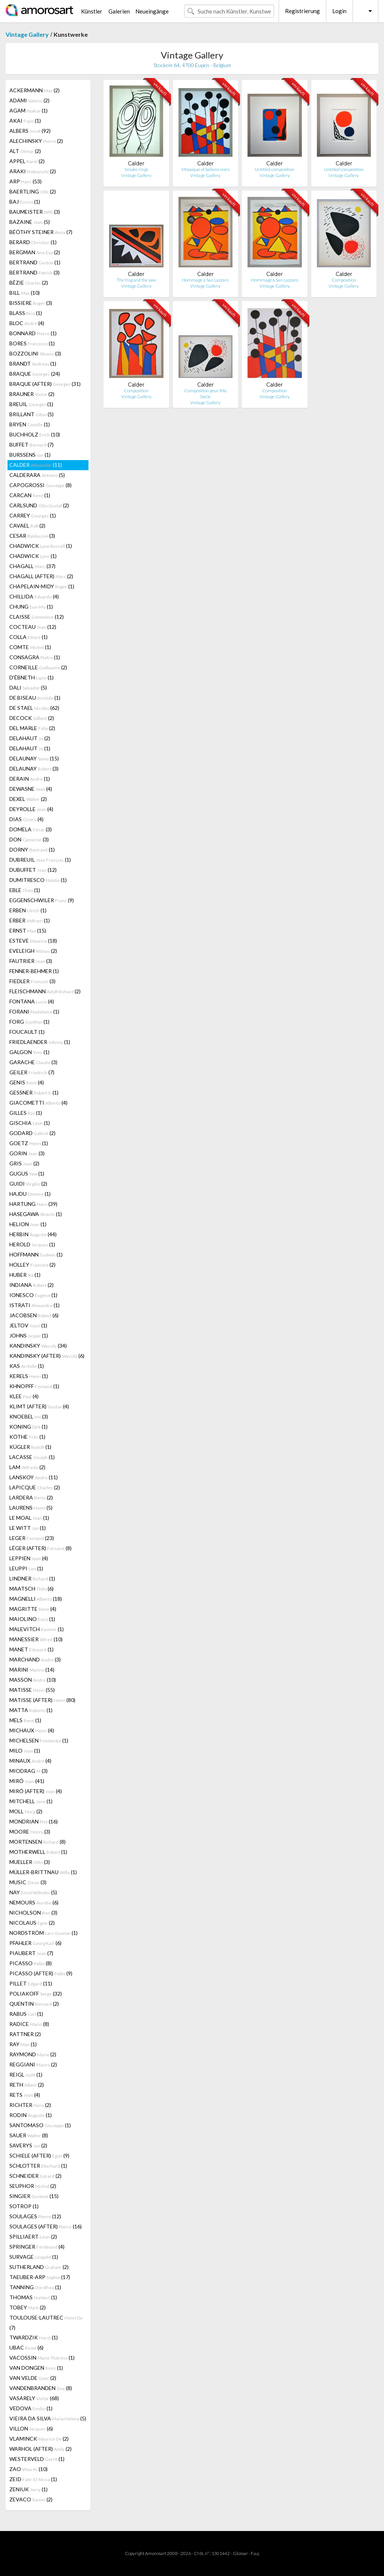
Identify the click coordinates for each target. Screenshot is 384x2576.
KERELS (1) (28, 1376)
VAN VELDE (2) (32, 2378)
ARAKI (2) (32, 171)
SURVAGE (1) (33, 2257)
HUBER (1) (24, 1275)
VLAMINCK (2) (39, 2438)
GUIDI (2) (28, 1183)
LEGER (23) (31, 1538)
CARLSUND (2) (39, 505)
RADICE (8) (29, 2024)
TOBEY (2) (27, 2307)
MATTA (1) (30, 1710)
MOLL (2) (25, 1811)
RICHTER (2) (30, 2105)
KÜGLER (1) (30, 1447)
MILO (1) (24, 1750)
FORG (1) (29, 1021)
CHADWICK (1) (40, 546)
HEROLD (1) (32, 1244)
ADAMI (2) (29, 100)
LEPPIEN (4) (28, 1558)
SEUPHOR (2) (32, 2186)
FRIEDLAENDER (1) (39, 1042)
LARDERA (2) (31, 1497)
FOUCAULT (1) (27, 1032)
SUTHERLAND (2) (39, 2267)
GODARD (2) (32, 1133)
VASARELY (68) (34, 2398)
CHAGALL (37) (32, 566)
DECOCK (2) (31, 718)
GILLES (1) (25, 1113)
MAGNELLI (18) (35, 1598)
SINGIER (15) (33, 2196)
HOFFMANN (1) (36, 1254)
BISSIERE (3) (30, 303)
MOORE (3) (29, 1831)
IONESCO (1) (33, 1295)
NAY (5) (33, 1892)
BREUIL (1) (31, 404)
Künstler (91, 11)
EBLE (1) (24, 890)
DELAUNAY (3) (33, 768)
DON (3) (29, 839)
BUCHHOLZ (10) (34, 434)
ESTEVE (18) (33, 940)
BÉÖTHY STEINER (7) (40, 232)
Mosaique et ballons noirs (206, 169)
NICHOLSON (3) (33, 1912)
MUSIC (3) (27, 1882)
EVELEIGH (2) (33, 951)
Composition (344, 280)
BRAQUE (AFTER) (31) (45, 384)
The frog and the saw (136, 280)
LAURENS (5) (30, 1507)
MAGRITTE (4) (32, 1609)
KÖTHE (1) (27, 1436)
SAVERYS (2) (28, 2145)
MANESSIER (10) (36, 1639)
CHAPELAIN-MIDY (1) (41, 586)
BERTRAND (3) (34, 272)
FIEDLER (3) (32, 981)
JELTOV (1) (28, 1325)
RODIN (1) (30, 2115)
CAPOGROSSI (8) (40, 485)
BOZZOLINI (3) (35, 353)
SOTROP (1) (24, 2206)
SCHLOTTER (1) (38, 2165)
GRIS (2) (24, 1163)
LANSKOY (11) (33, 1477)
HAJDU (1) (30, 1194)
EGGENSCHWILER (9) (41, 900)
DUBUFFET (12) (33, 870)
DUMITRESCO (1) (38, 880)
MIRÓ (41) (26, 1781)
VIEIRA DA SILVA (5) (47, 2418)
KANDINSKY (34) (38, 1345)
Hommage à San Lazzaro (205, 280)
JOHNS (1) (28, 1335)
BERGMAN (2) (34, 252)
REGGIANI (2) (33, 2064)
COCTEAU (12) (32, 627)
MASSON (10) (32, 1679)
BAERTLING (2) (32, 191)
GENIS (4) (26, 1082)
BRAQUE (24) (34, 373)
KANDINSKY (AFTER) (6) (46, 1355)
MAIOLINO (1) (32, 1619)
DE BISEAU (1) (34, 697)
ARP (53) (25, 181)
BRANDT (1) (32, 363)
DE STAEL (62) (34, 708)
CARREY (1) (32, 515)
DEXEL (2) (28, 799)
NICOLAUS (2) (32, 1922)
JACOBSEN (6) (33, 1315)
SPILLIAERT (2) (33, 2236)
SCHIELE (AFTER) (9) (39, 2155)
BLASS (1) (25, 313)
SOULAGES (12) (35, 2216)
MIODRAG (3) (28, 1771)
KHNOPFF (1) (34, 1386)
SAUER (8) (28, 2135)
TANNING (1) (35, 2287)
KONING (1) (28, 1426)
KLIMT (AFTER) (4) (39, 1406)
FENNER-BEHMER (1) (34, 971)
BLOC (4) (26, 323)
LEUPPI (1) (26, 1568)
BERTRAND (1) (34, 262)
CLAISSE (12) (36, 616)
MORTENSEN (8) (37, 1841)
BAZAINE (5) (29, 222)
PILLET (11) (30, 1983)
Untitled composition (274, 169)
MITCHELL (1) (30, 1801)
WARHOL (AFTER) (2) (40, 2449)
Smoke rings (136, 169)
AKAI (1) (25, 120)
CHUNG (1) (31, 606)
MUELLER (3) (29, 1862)
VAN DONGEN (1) (36, 2368)
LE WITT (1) (27, 1528)
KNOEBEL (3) (28, 1416)
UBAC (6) (26, 2347)
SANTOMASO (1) (40, 2125)
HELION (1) (27, 1224)
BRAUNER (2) (31, 394)
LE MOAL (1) (29, 1517)
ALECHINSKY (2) (36, 141)
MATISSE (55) (32, 1690)
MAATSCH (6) (31, 1588)
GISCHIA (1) (29, 1123)
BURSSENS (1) (30, 454)
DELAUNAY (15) (34, 758)
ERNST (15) (27, 930)
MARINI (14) (31, 1669)
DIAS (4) (26, 819)
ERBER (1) (29, 920)
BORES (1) (32, 343)
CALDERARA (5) (37, 475)
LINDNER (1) (32, 1578)
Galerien (119, 11)
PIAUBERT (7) (31, 1953)
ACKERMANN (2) (34, 90)
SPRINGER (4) (36, 2246)
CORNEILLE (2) (38, 667)
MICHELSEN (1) (38, 1740)
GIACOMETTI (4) (38, 1102)
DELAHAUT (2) (29, 738)
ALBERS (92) (30, 130)
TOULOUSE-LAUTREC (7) (45, 2322)
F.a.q (255, 2553)
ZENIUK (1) (28, 2489)
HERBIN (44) (33, 1234)
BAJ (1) (24, 201)
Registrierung (302, 10)
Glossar (240, 2553)
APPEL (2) (27, 161)
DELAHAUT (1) (29, 748)
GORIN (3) (27, 1153)
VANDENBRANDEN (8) (40, 2388)
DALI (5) (28, 687)
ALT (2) (25, 151)
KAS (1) (26, 1366)
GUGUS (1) (26, 1173)
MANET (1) (31, 1649)
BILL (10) (24, 292)
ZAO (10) (28, 2469)
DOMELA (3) (30, 829)
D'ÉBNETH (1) (31, 677)
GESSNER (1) (33, 1092)
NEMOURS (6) (33, 1902)
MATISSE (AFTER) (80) (42, 1700)
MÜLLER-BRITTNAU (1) (43, 1872)
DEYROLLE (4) (31, 809)
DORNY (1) (32, 849)
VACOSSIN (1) (42, 2357)
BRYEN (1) (29, 424)
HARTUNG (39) (33, 1204)
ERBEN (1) (27, 910)
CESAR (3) (32, 535)
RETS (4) (24, 2095)
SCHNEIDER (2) (35, 2176)
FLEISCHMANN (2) (45, 991)
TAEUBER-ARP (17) (39, 2277)
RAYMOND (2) (32, 2054)
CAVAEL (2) (27, 525)
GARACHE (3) (33, 1062)
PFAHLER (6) (35, 1943)
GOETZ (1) (28, 1143)
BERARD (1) (33, 242)
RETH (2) (26, 2084)
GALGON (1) (29, 1052)
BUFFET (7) (31, 444)
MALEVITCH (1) (36, 1629)
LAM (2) (27, 1467)
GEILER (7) (31, 1072)
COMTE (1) (30, 647)
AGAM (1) (28, 110)
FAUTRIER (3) (30, 961)
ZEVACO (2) (30, 2499)
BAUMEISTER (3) (34, 211)
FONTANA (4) (31, 1001)
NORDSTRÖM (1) (43, 1933)
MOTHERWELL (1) (38, 1852)
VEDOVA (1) (30, 2408)
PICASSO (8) (30, 1963)
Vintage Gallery (27, 34)
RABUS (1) (26, 2014)
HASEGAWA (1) (35, 1214)
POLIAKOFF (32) (35, 1993)
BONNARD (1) (33, 333)
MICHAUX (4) (31, 1730)
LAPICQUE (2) (34, 1487)
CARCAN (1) (29, 495)
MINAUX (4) (30, 1760)
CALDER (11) (35, 465)
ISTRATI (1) (34, 1305)
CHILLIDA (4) (34, 596)
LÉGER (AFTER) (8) (40, 1548)
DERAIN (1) (29, 778)
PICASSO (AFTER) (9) (40, 1973)
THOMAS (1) (33, 2297)
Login (339, 10)
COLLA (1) (28, 637)
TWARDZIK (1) (33, 2337)
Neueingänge (152, 11)
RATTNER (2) (25, 2034)
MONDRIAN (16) (33, 1821)
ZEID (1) (33, 2479)
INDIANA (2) (31, 1285)
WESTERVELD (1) (36, 2459)
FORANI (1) (34, 1011)
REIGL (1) (25, 2074)
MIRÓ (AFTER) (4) (35, 1791)
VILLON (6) (31, 2428)
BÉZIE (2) (28, 282)
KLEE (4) (24, 1396)
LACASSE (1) (32, 1457)
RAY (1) (23, 2044)
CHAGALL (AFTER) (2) (41, 576)
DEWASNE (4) (30, 789)
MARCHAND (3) (35, 1659)
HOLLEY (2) (32, 1264)
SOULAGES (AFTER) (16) (45, 2226)
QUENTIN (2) (34, 2003)
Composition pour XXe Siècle (205, 393)
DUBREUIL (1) (40, 859)
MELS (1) (25, 1720)
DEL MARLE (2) (32, 728)
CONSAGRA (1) (34, 657)
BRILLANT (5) (31, 414)
